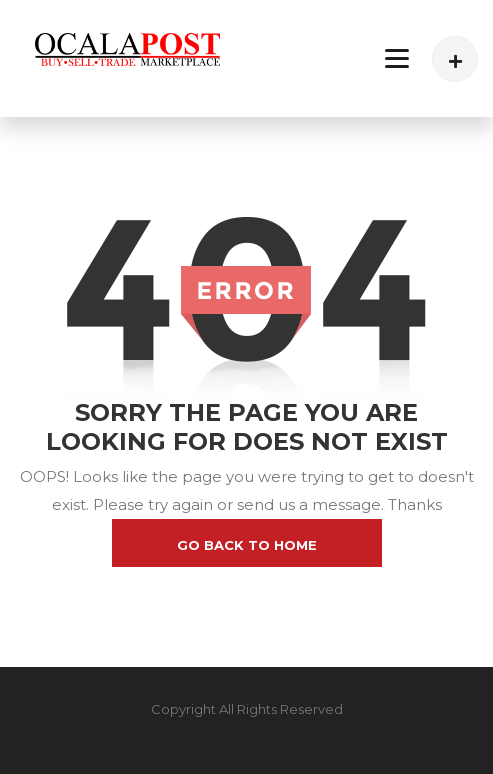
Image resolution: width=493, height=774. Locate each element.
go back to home (247, 545)
